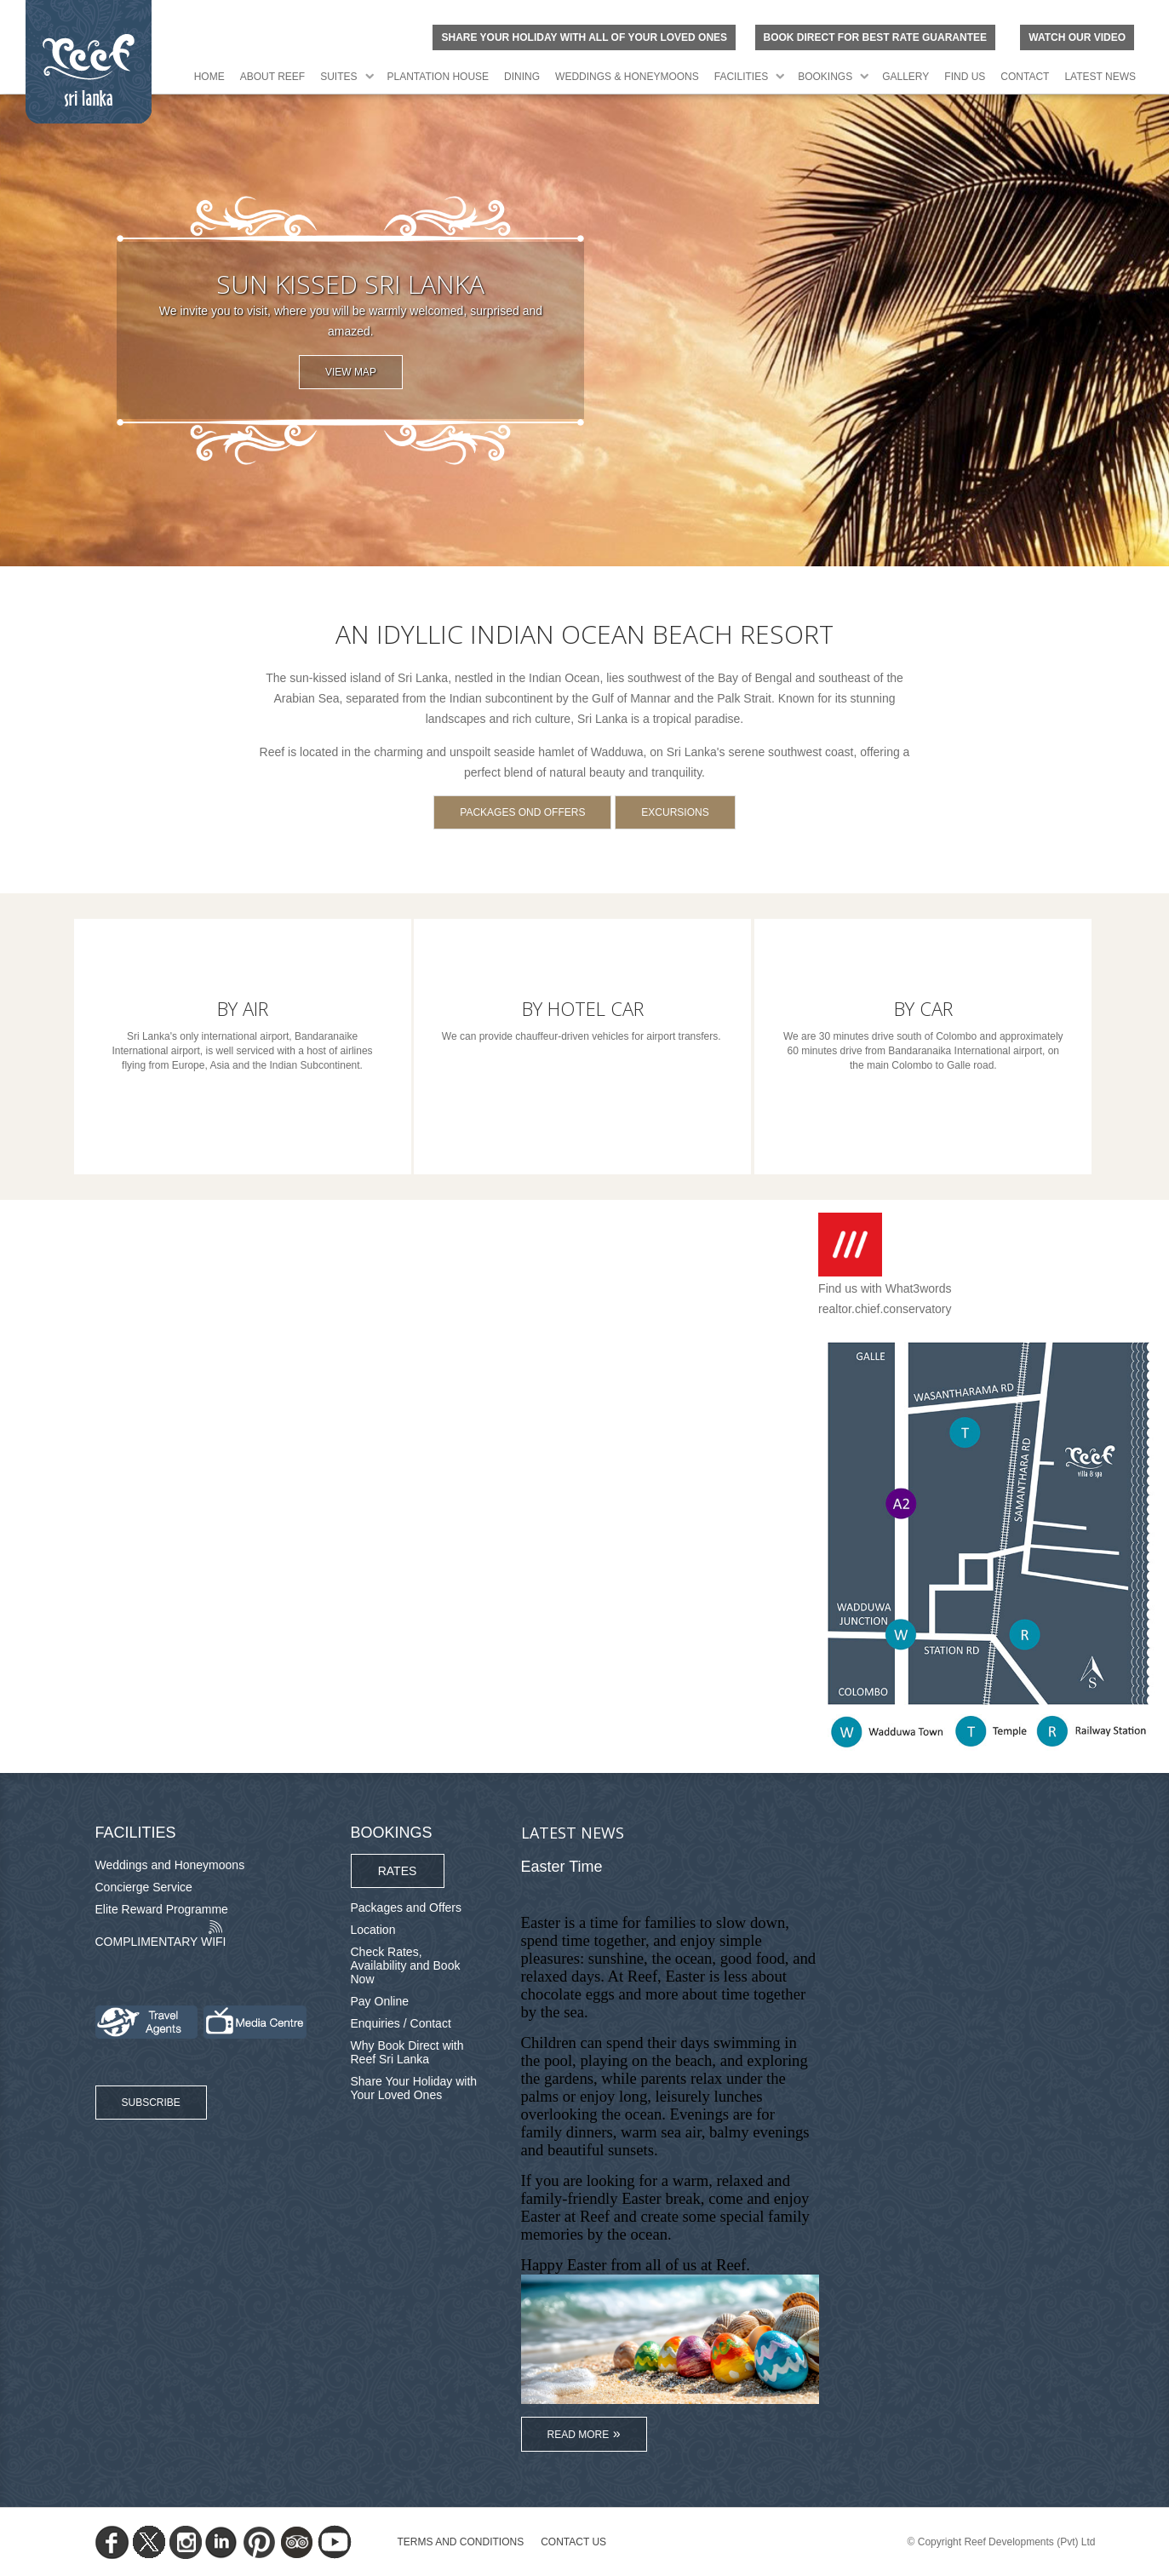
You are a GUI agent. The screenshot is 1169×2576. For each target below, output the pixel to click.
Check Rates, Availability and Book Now (406, 1965)
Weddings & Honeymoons (627, 77)
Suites (338, 77)
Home (209, 77)
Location (373, 1929)
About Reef (272, 77)
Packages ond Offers (522, 812)
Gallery (905, 77)
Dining (522, 77)
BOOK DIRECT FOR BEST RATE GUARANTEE (875, 37)
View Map (350, 372)
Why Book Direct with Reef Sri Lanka (407, 2052)
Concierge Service (143, 1887)
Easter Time (562, 1866)
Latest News (1100, 77)
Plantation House (438, 77)
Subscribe (151, 2102)
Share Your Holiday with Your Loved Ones (414, 2088)
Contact (1024, 77)
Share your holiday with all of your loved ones (584, 37)
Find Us (964, 77)
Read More (578, 2435)
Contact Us (573, 2542)
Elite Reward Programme (161, 1909)
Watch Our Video (1077, 37)
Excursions (674, 812)
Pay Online (380, 2001)
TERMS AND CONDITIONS (461, 2542)
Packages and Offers (406, 1907)
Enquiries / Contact (401, 2023)
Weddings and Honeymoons (170, 1865)
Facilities (741, 77)
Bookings (825, 77)
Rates (397, 1871)
